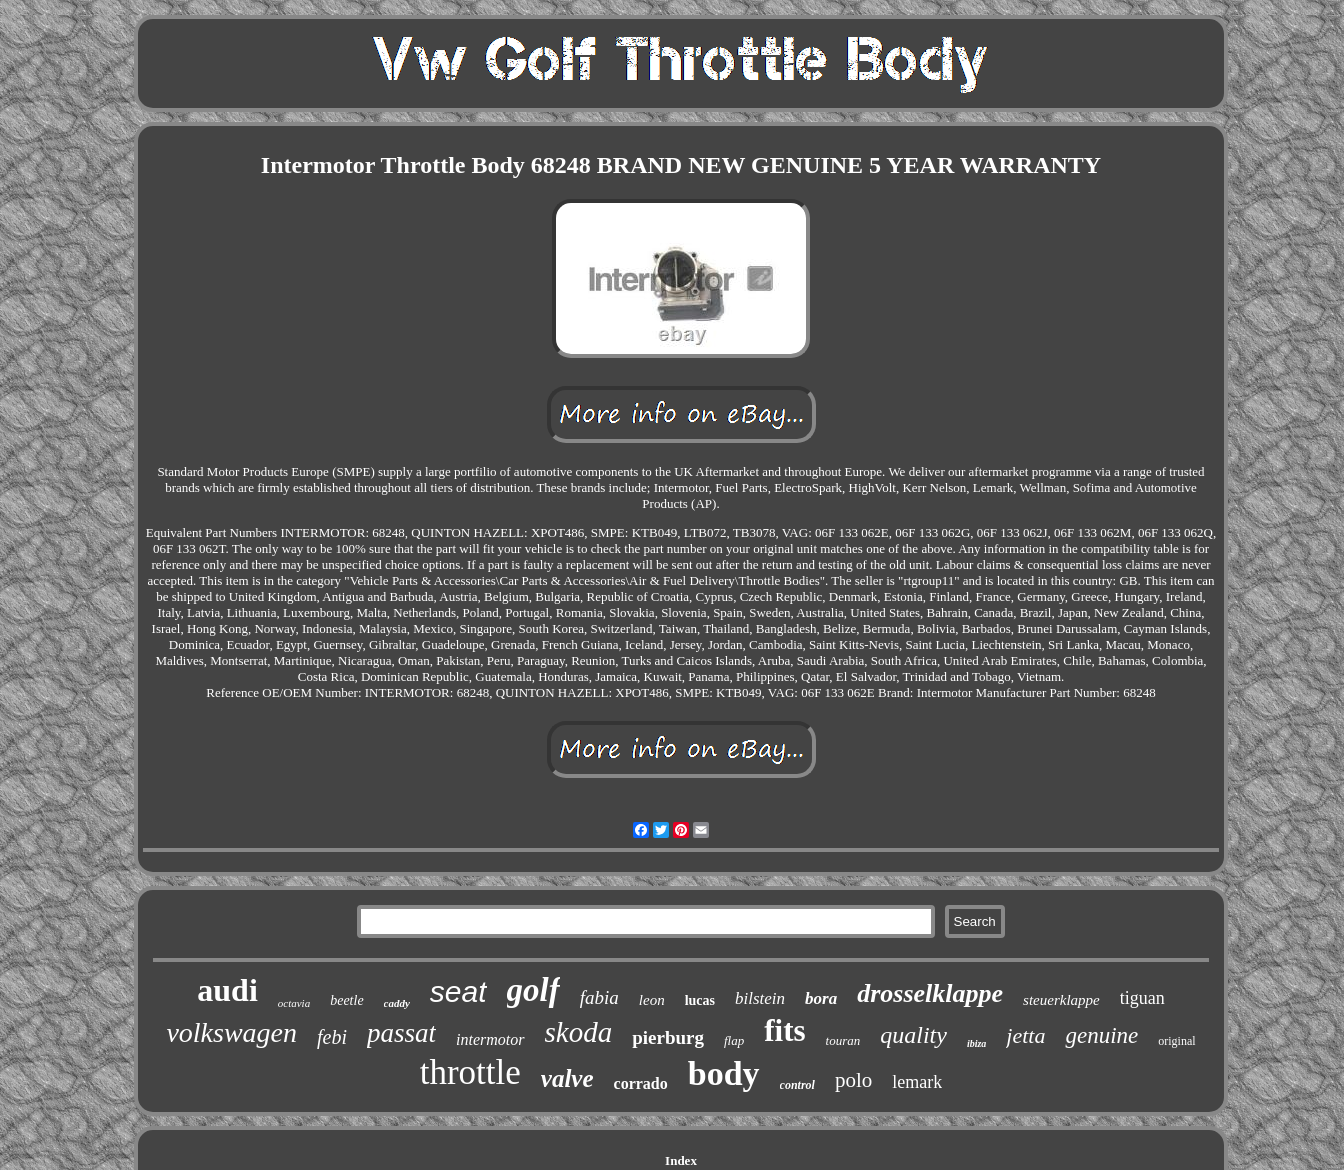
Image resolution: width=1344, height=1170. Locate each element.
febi (332, 1037)
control (797, 1085)
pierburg (668, 1037)
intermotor (490, 1039)
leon (652, 1000)
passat (401, 1033)
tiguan (1142, 998)
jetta (1025, 1035)
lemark (917, 1082)
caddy (397, 1003)
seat (458, 991)
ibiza (976, 1043)
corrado (641, 1083)
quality (913, 1035)
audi (227, 990)
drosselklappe (930, 993)
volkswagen (231, 1032)
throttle (470, 1072)
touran (843, 1040)
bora (821, 998)
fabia (599, 997)
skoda (579, 1032)
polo (853, 1080)
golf (533, 990)
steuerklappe (1061, 1000)
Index (681, 1160)
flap (734, 1040)
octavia (294, 1003)
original (1176, 1041)
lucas (700, 1000)
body (724, 1073)
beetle (346, 1000)
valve (567, 1078)
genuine (1101, 1035)
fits (784, 1030)
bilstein (760, 998)
